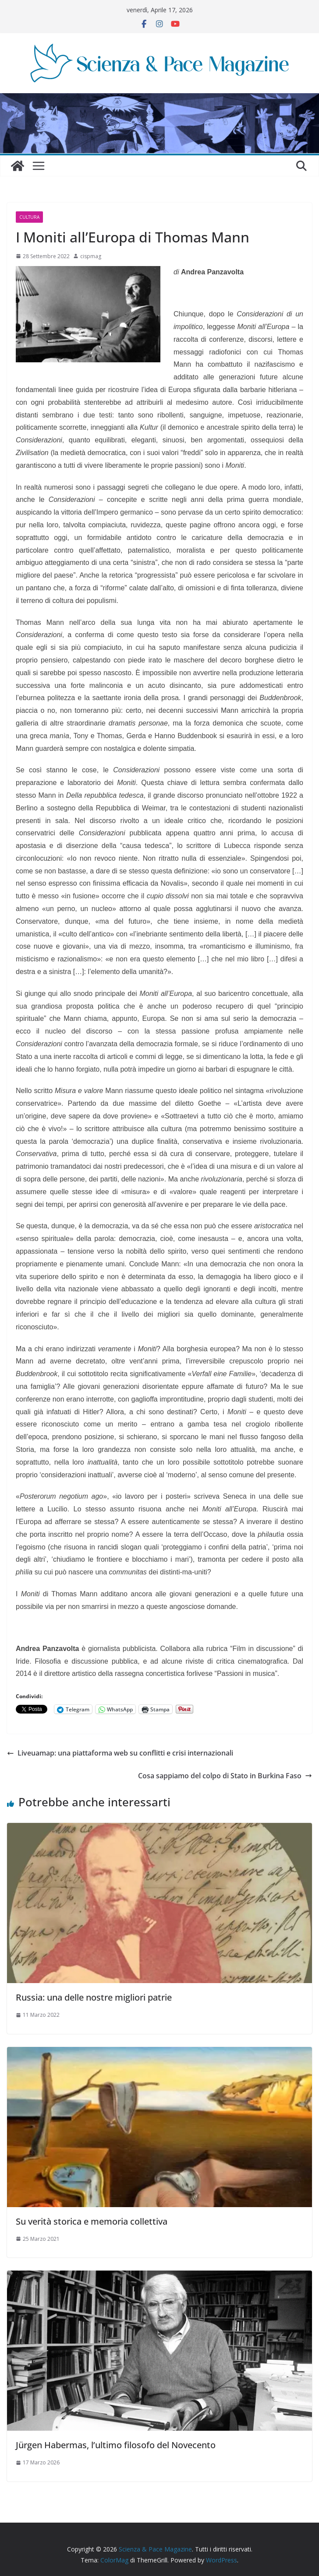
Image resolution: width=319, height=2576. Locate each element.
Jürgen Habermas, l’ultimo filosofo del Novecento (116, 2445)
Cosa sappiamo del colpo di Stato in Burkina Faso (225, 1775)
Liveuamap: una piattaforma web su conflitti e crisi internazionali (120, 1753)
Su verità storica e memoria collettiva (91, 2221)
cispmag (90, 256)
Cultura (29, 217)
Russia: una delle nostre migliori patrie (94, 1997)
